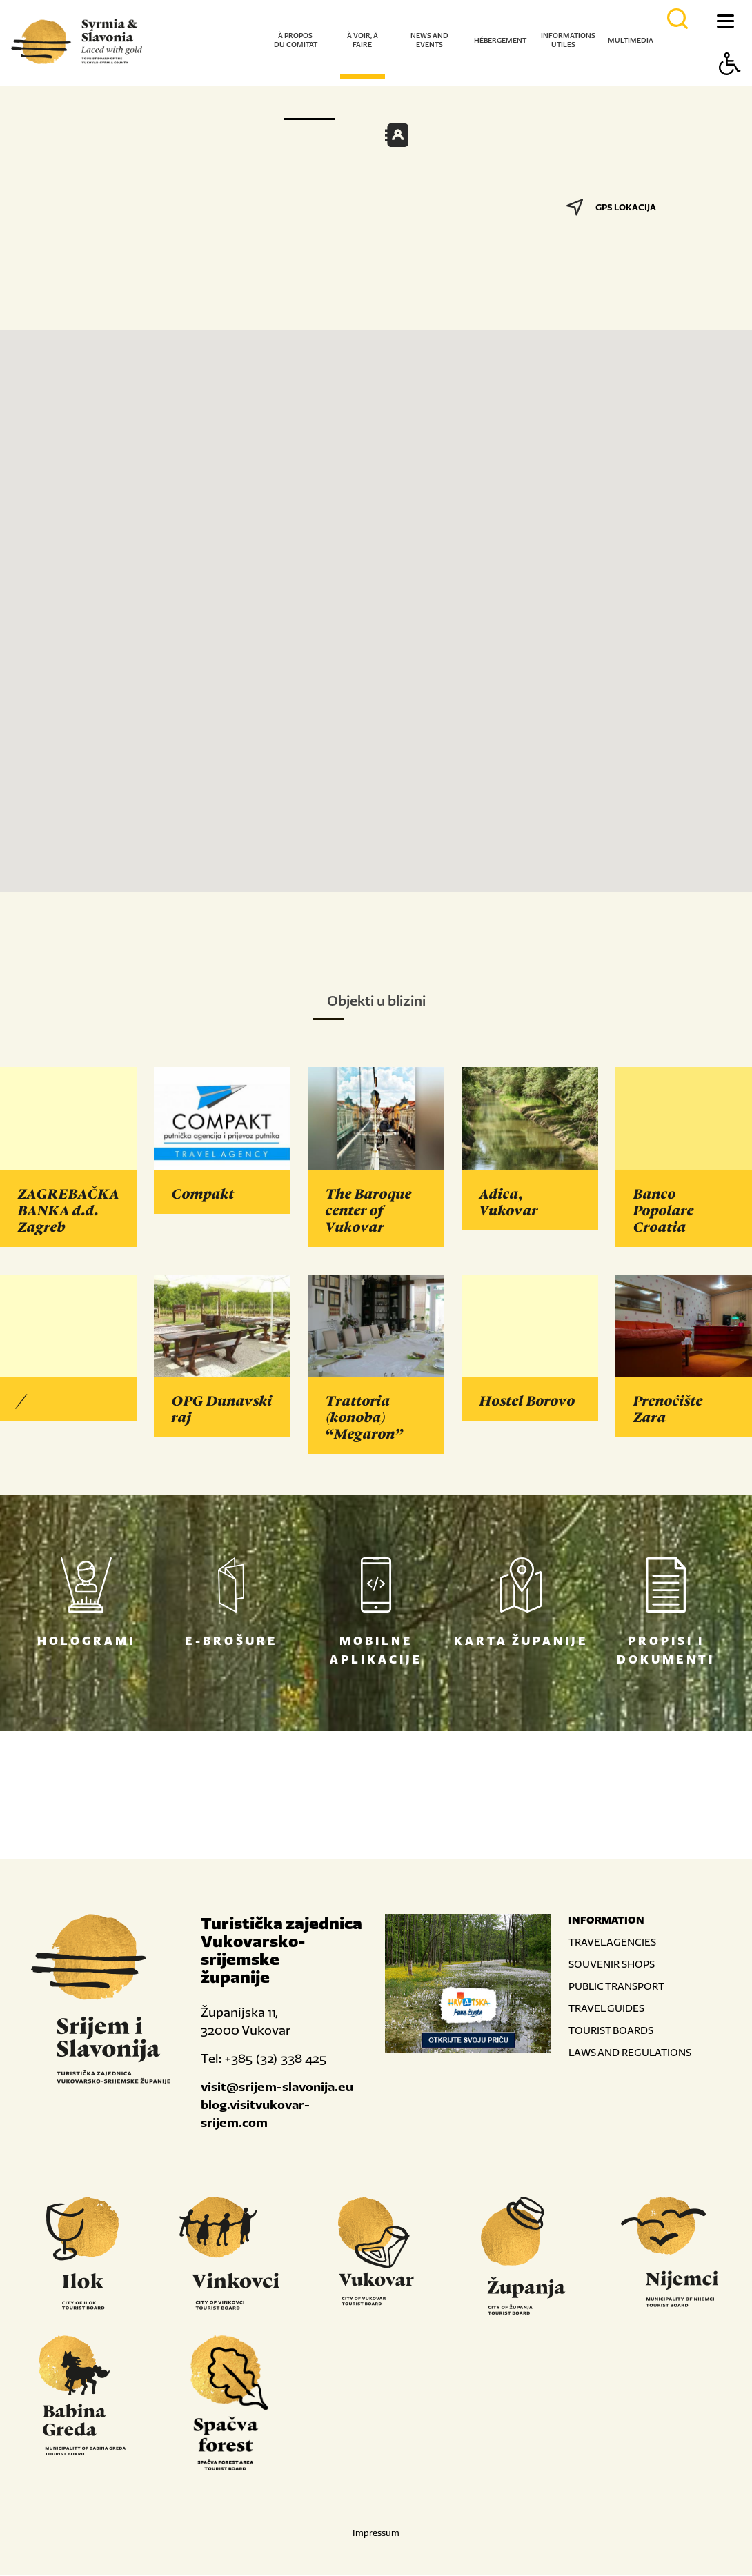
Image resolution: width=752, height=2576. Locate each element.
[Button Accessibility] (730, 88)
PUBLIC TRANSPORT (616, 1987)
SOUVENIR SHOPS (611, 1965)
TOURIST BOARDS (610, 2031)
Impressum (376, 2534)
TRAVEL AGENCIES (612, 1943)
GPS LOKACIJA (611, 207)
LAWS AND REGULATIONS (629, 2053)
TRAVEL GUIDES (606, 2009)
